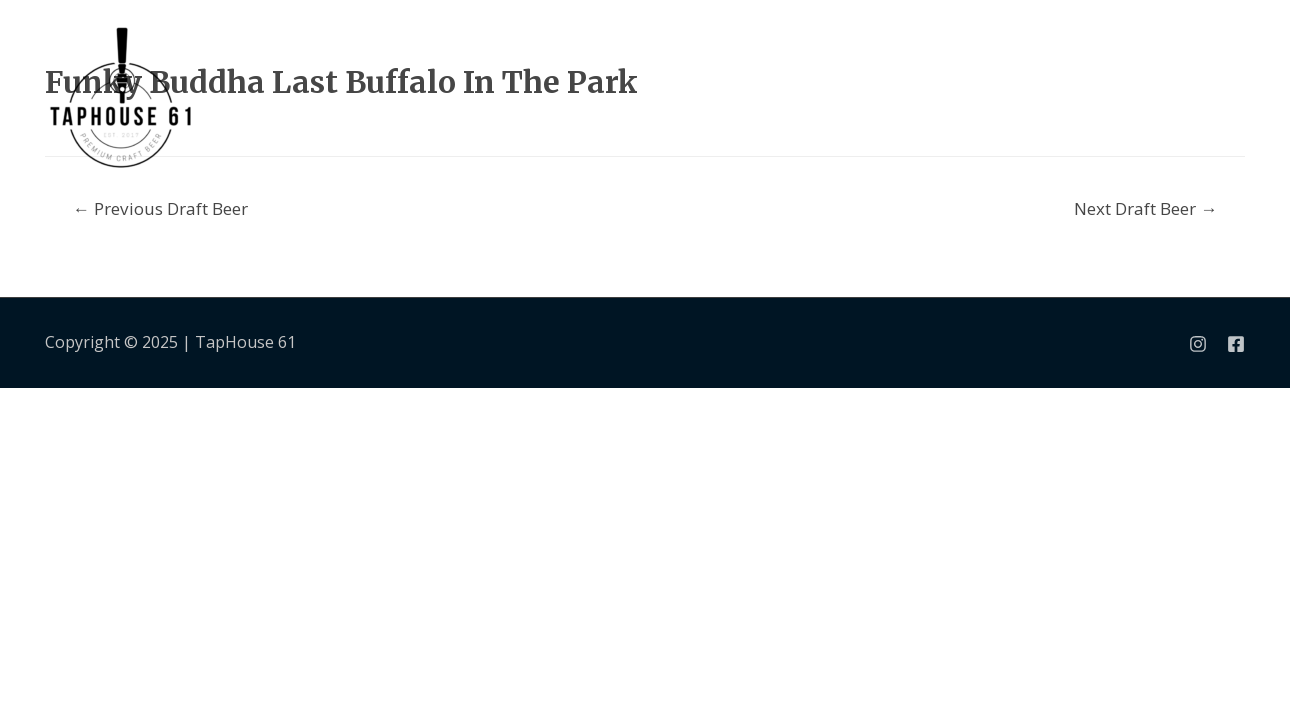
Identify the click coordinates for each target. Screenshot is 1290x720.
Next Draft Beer (1145, 208)
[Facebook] (1236, 344)
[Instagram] (1198, 344)
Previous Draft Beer (160, 208)
